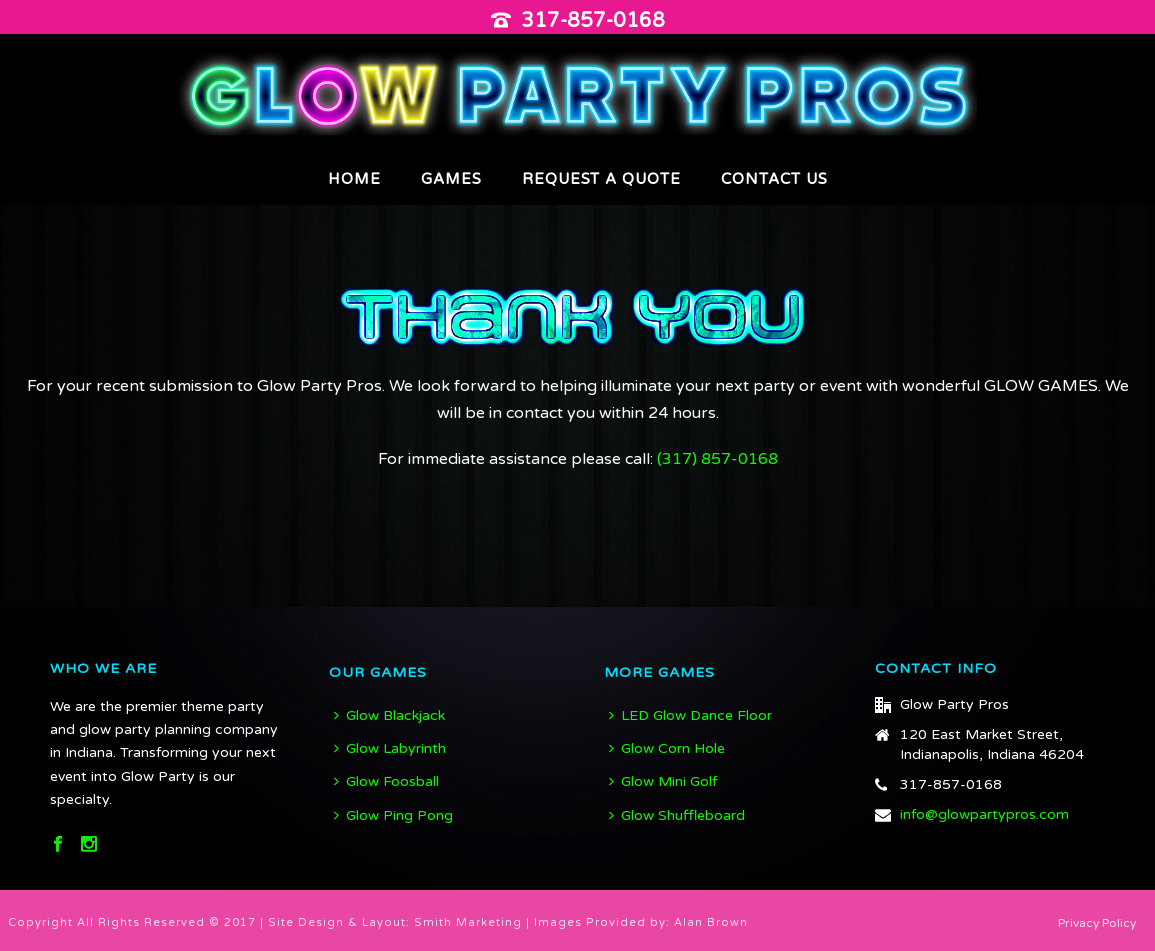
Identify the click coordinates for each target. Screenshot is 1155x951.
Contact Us (774, 179)
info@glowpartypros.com (984, 814)
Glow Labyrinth (390, 748)
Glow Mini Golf (663, 781)
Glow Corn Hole (667, 748)
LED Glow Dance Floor (690, 715)
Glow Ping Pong (393, 815)
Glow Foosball (386, 781)
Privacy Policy (1097, 923)
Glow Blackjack (389, 715)
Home (354, 179)
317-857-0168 (593, 21)
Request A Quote (601, 179)
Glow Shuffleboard (677, 815)
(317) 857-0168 (717, 459)
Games (451, 179)
